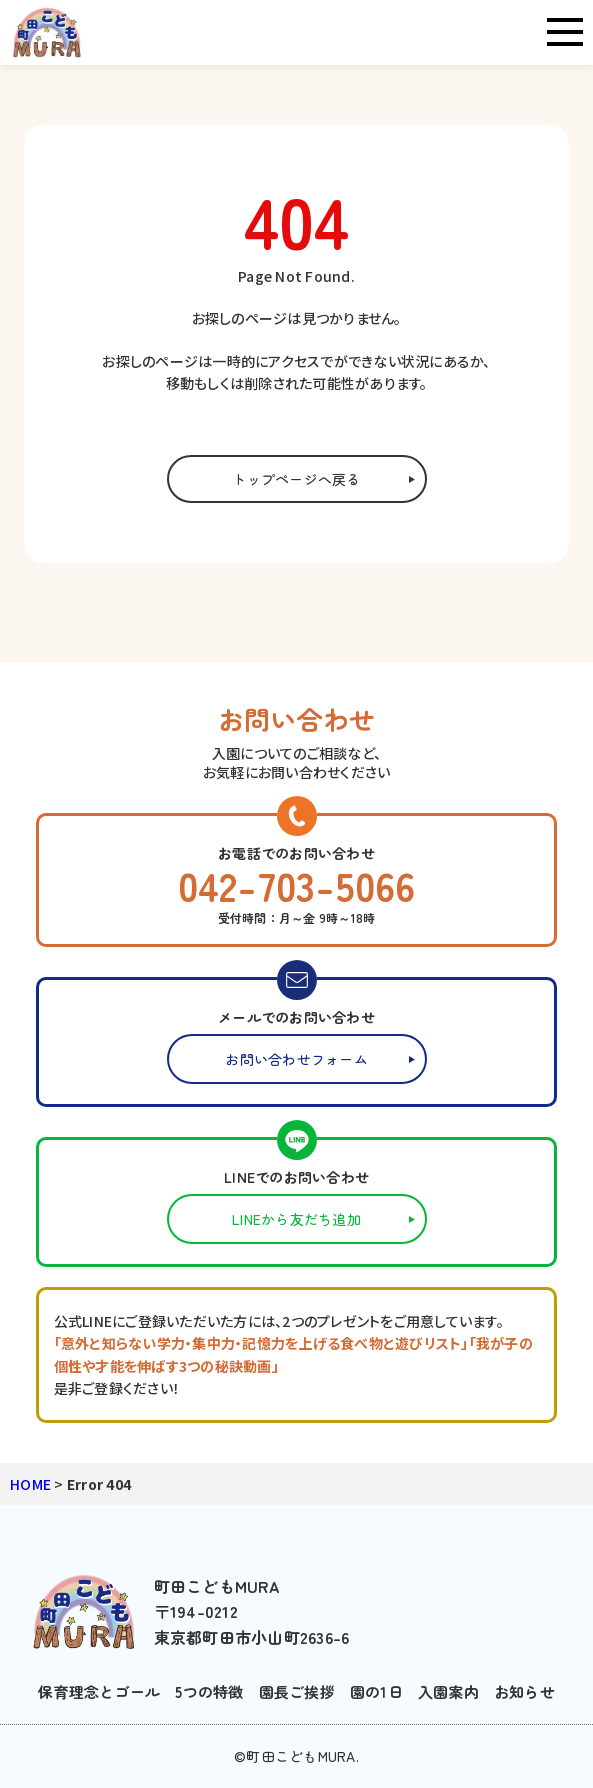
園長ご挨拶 (297, 1691)
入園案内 (448, 1691)
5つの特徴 (209, 1691)
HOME (30, 1484)
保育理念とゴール (99, 1691)
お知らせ (524, 1691)
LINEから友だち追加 (296, 1219)
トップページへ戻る (296, 479)
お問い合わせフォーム (296, 1059)
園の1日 (376, 1691)
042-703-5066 (297, 885)
